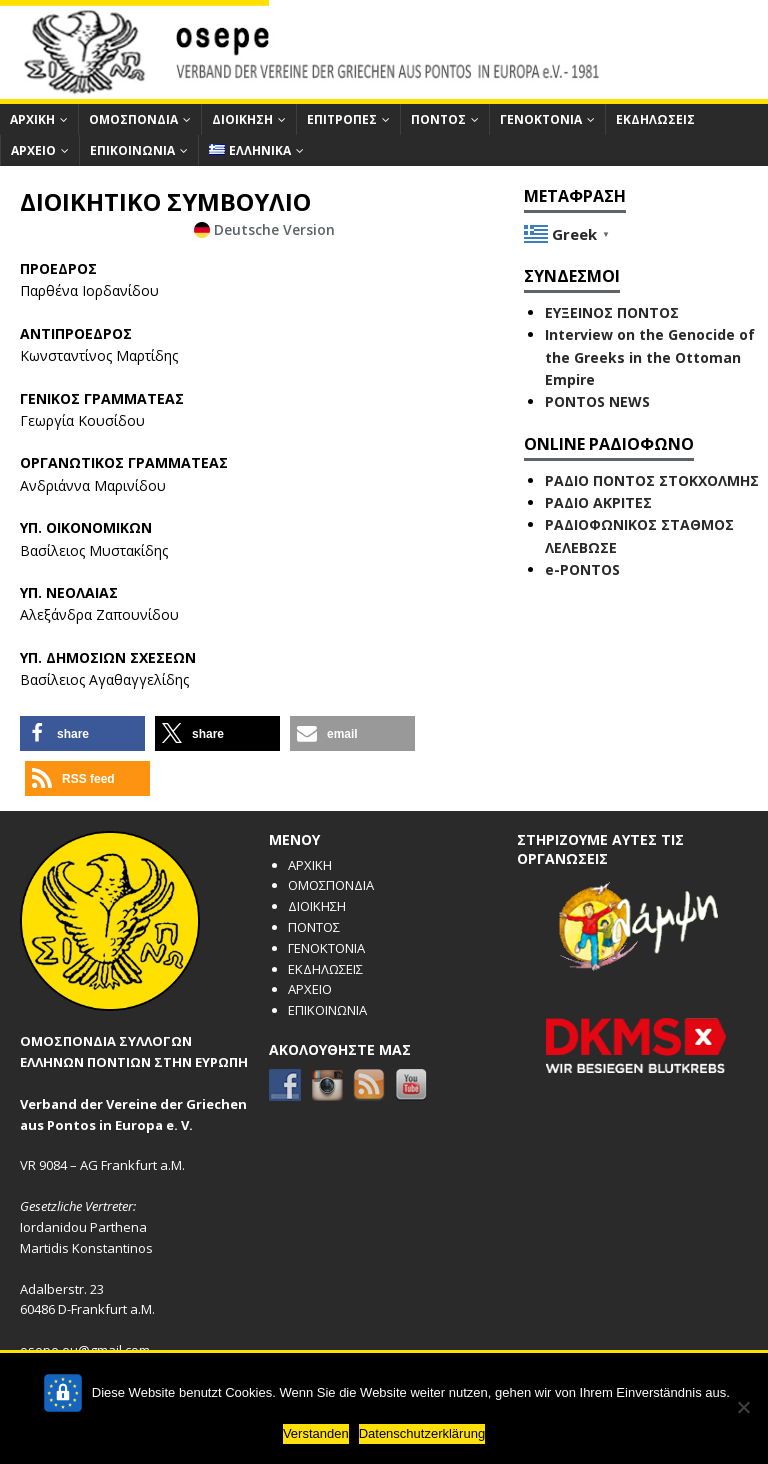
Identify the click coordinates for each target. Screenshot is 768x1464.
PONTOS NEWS (597, 401)
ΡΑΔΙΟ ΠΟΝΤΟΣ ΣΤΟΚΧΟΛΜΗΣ (652, 480)
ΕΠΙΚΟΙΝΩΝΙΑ (132, 150)
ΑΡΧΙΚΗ (32, 119)
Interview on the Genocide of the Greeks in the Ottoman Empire (650, 357)
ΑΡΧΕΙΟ (33, 150)
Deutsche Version (274, 229)
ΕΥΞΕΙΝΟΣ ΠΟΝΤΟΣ (612, 312)
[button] (82, 733)
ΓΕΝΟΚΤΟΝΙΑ (541, 119)
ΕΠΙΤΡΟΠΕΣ (342, 119)
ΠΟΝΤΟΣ (438, 119)
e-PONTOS (582, 569)
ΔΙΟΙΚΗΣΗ (242, 119)
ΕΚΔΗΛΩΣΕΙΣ (655, 119)
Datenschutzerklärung (422, 1433)
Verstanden (316, 1433)
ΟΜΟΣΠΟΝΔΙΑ (133, 119)
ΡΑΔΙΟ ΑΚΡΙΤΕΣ (598, 502)
